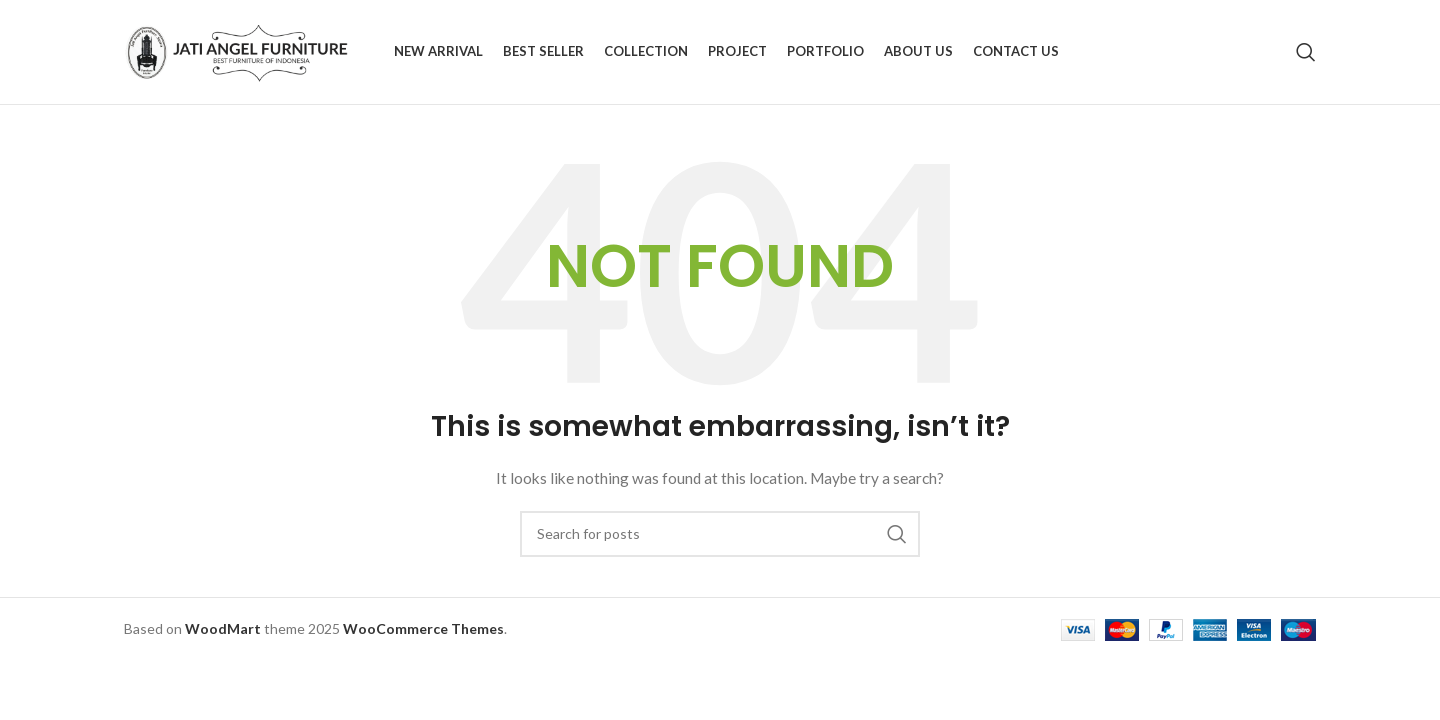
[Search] (1306, 52)
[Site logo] (249, 50)
